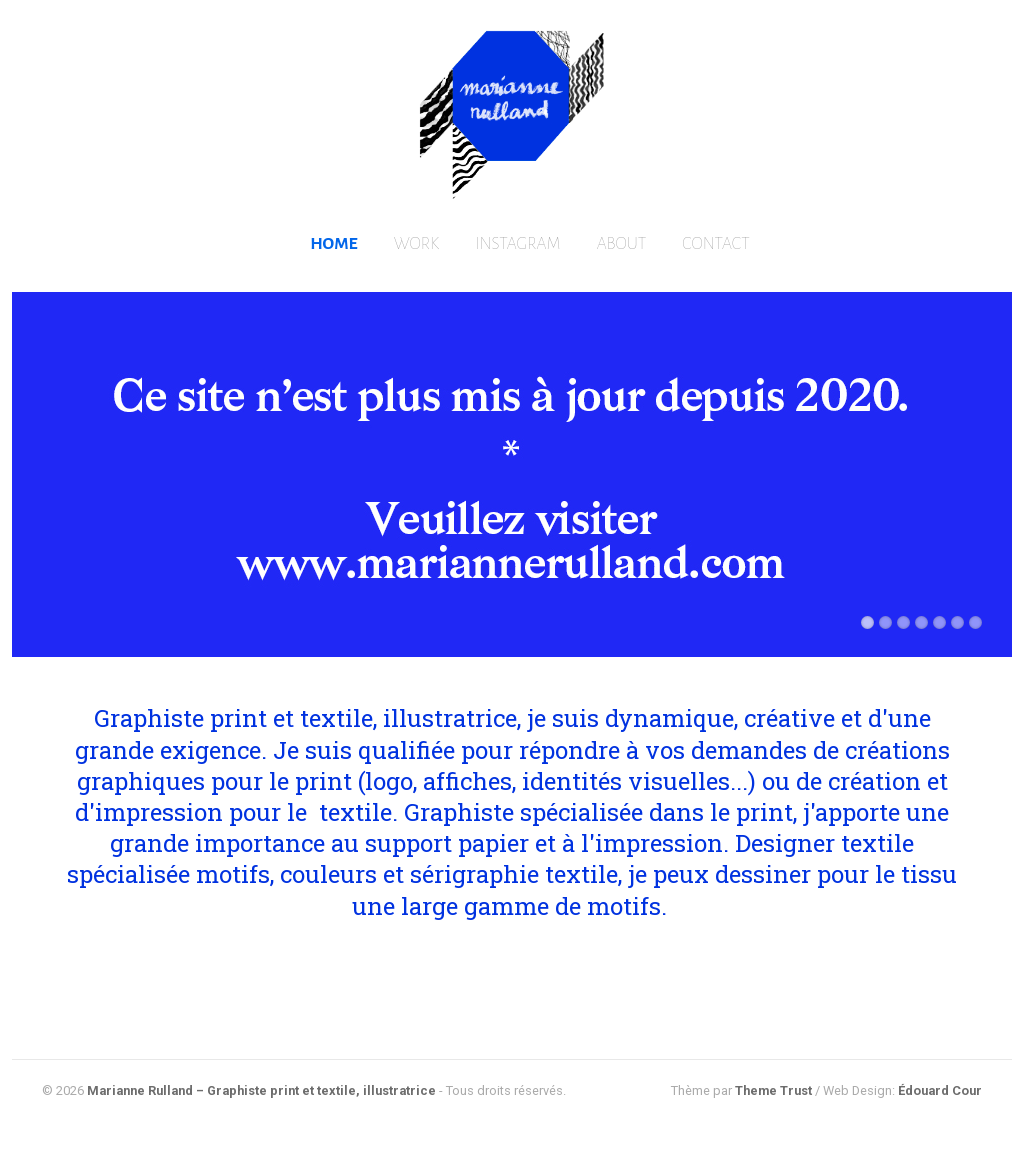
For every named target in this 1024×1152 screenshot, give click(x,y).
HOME (333, 244)
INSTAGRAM (518, 244)
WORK (416, 244)
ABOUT (622, 244)
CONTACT (715, 244)
